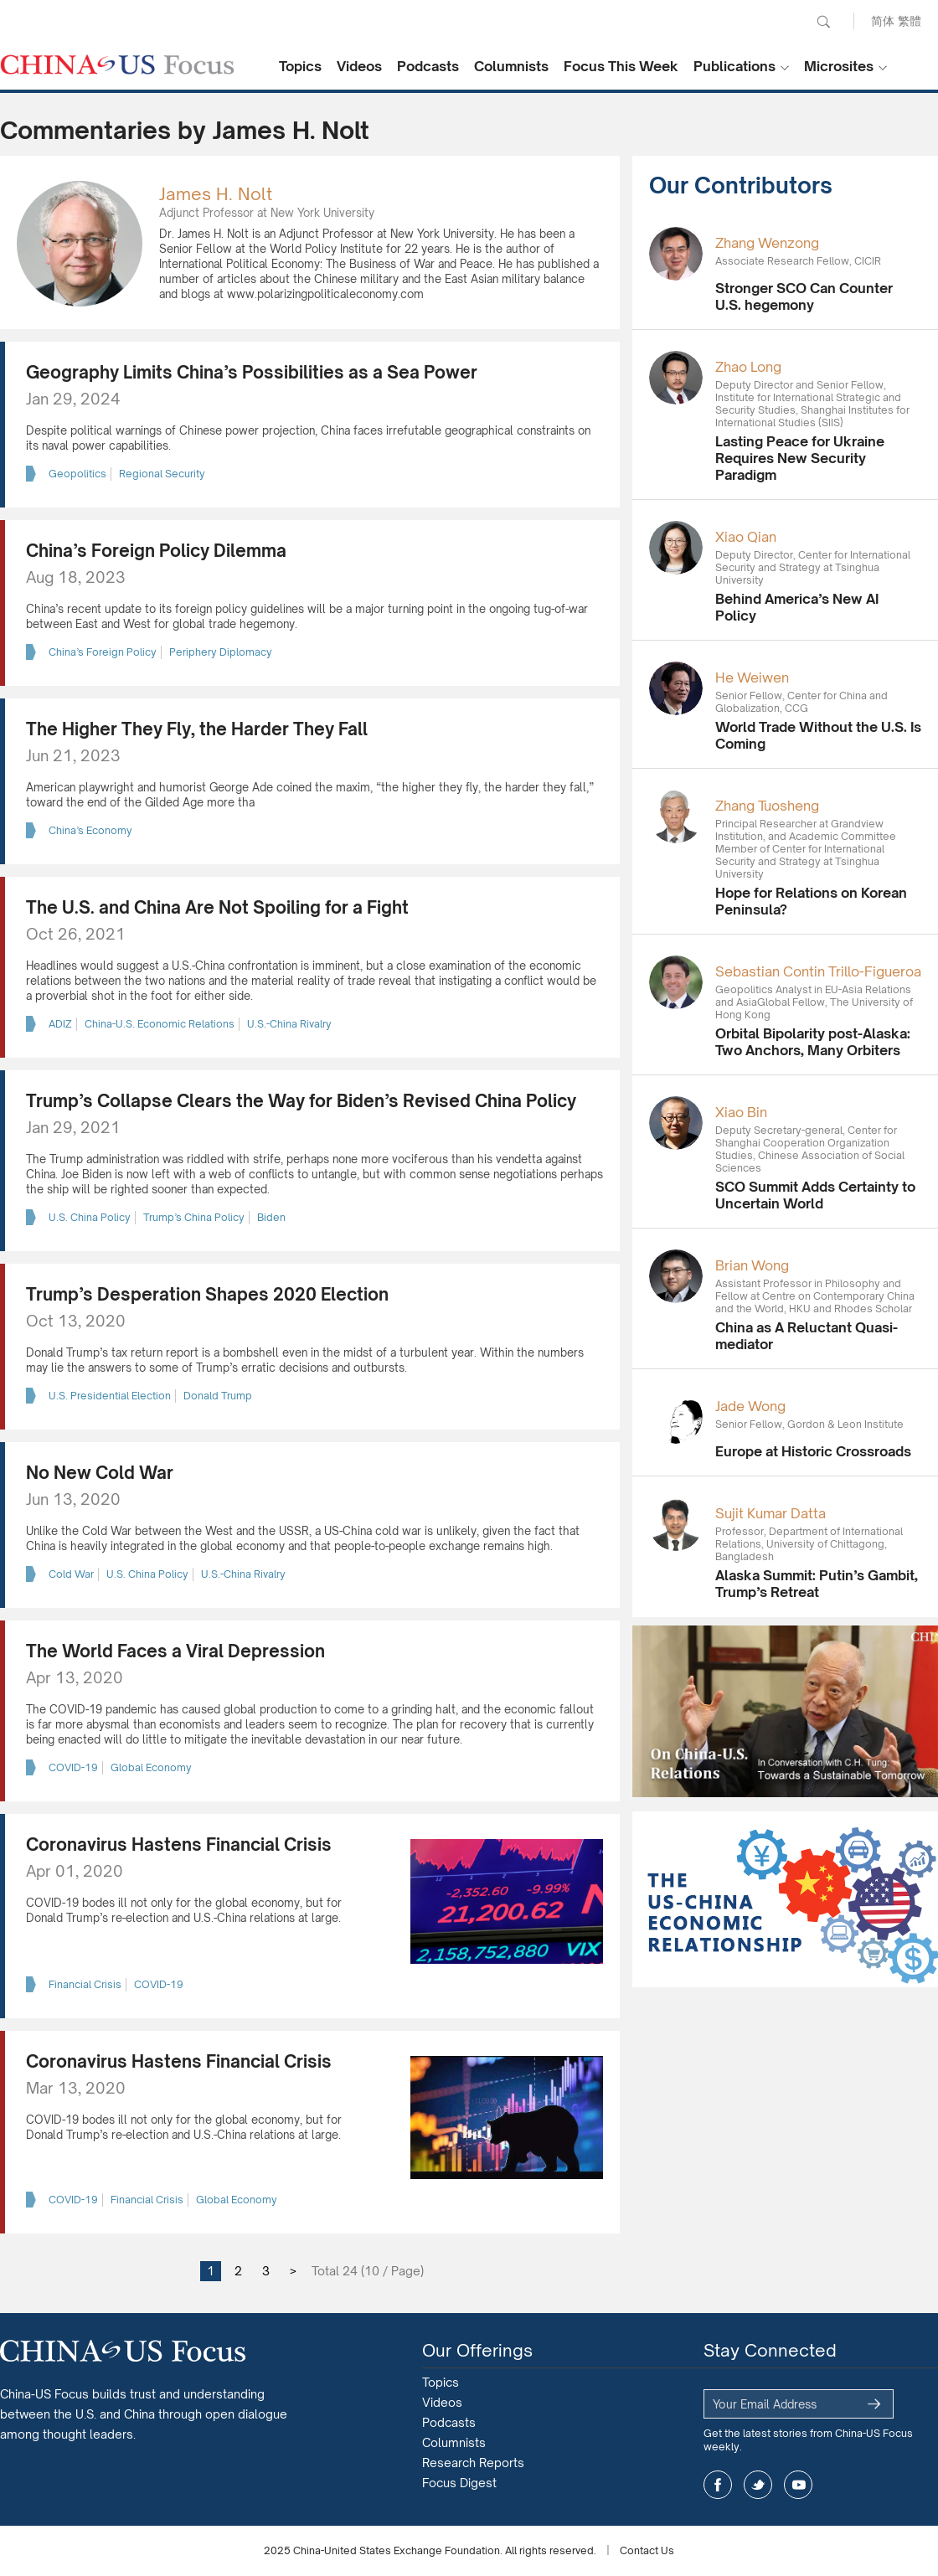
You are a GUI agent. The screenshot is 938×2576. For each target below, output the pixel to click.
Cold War (71, 1574)
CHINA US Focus (117, 64)
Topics (300, 66)
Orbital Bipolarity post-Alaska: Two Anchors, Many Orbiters (812, 1042)
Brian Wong (752, 1265)
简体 (882, 20)
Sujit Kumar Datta (770, 1513)
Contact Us (647, 2550)
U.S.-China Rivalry (289, 1024)
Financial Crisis (85, 1984)
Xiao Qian (745, 536)
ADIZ (60, 1024)
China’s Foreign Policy (103, 652)
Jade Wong (750, 1406)
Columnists (511, 66)
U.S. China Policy (90, 1217)
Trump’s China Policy (194, 1217)
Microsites (839, 66)
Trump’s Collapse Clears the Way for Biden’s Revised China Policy (301, 1100)
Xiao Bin (741, 1112)
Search (823, 21)
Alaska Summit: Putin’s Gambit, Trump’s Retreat (816, 1583)
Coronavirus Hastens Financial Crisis (179, 1844)
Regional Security (162, 473)
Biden (271, 1217)
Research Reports (473, 2462)
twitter (758, 2484)
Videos (359, 66)
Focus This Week (621, 66)
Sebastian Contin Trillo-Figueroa (818, 971)
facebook (718, 2484)
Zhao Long (748, 366)
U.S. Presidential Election (110, 1395)
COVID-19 (73, 1767)
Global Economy (151, 1767)
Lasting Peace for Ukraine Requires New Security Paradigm (799, 458)
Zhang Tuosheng (767, 805)
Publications (734, 66)
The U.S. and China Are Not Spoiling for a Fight (217, 907)
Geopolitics (77, 473)
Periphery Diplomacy (220, 652)
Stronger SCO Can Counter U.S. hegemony (804, 296)
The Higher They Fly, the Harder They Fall (197, 729)
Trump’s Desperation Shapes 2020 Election (207, 1294)
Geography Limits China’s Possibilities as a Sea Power (251, 372)
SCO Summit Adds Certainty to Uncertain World (815, 1195)
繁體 (909, 20)
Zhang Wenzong (767, 242)
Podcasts (428, 66)
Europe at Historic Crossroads (813, 1451)
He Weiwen (752, 677)
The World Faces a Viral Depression (175, 1651)
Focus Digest (459, 2483)
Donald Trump (217, 1395)
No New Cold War (99, 1472)
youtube (798, 2484)
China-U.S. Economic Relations (159, 1024)
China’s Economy (90, 830)
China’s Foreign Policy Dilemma (156, 550)
